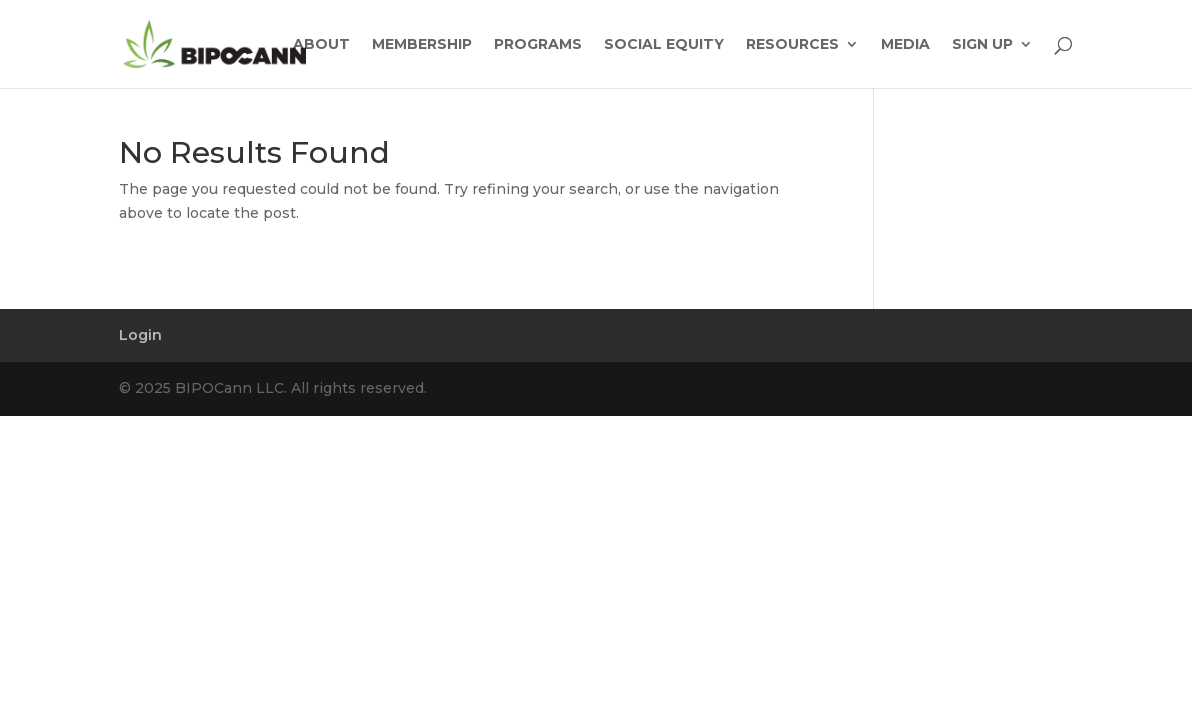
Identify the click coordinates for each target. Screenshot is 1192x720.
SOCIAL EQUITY (664, 45)
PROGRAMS (538, 45)
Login (140, 335)
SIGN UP (982, 45)
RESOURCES (792, 45)
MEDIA (905, 45)
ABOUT (321, 45)
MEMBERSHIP (422, 45)
